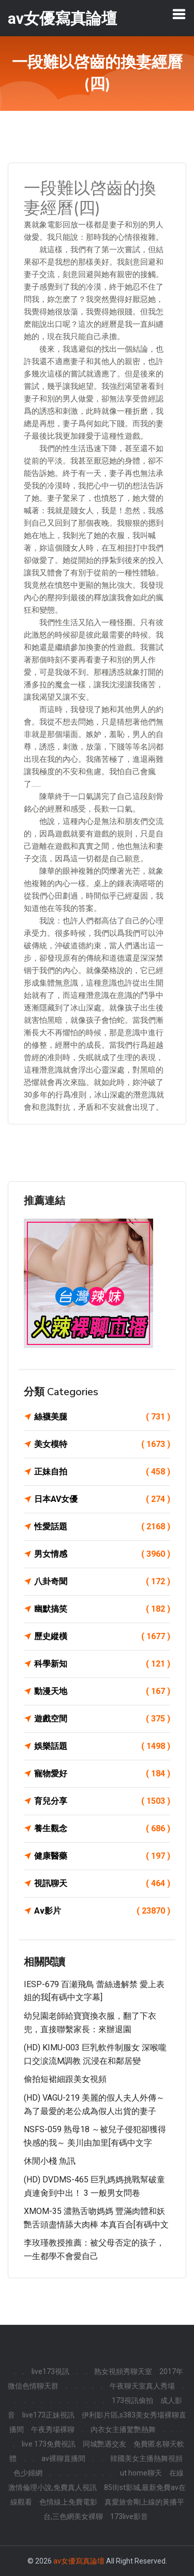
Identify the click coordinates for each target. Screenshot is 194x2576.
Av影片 (102, 1911)
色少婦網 (27, 2473)
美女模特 (102, 1444)
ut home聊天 (141, 2473)
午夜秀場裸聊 (52, 2429)
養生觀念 (102, 1828)
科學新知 (102, 1664)
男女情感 (102, 1554)
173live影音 (129, 2516)
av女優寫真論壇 (79, 2561)
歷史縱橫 (102, 1636)
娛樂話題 (102, 1746)
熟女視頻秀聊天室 (123, 2371)
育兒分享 (102, 1801)
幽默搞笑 (102, 1609)
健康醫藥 (102, 1856)
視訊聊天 (102, 1883)
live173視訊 (50, 2371)
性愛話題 (102, 1526)
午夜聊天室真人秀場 (142, 2386)
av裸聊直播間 (63, 2458)
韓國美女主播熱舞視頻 (146, 2458)
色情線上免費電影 (68, 2502)
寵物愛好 (102, 1774)
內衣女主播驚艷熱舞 (123, 2429)
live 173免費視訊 (49, 2444)
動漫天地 (102, 1691)
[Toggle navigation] (179, 14)
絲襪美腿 (102, 1417)
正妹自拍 (102, 1472)
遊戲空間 (102, 1719)
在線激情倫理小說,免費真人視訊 (96, 2480)
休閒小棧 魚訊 (50, 2161)
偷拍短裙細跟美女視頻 (65, 2079)
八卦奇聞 (102, 1581)
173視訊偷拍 (132, 2400)
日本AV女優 (102, 1499)
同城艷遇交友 (104, 2444)
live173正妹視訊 (48, 2415)
